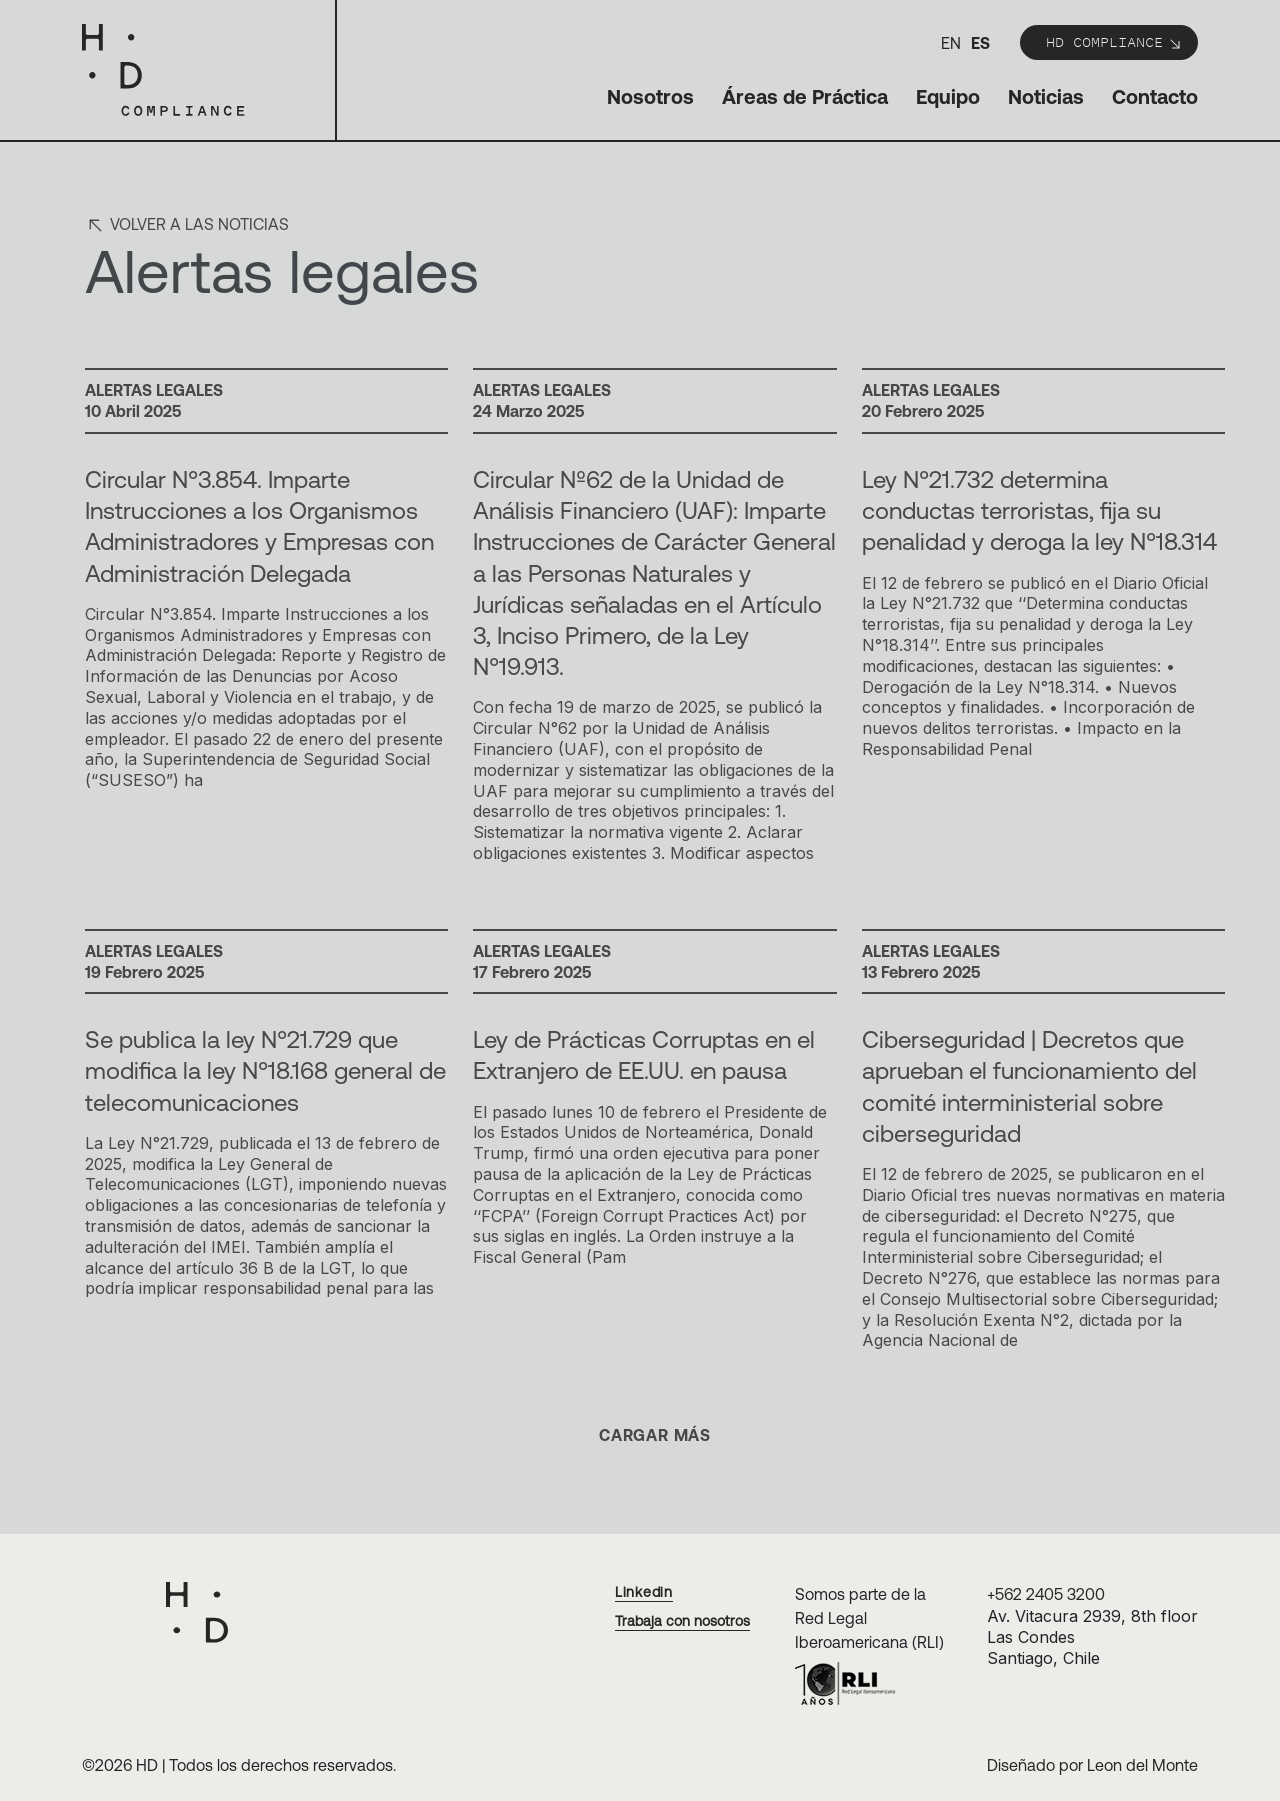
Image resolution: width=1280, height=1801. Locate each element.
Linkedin (644, 1592)
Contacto (1155, 96)
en (951, 43)
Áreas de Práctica (805, 96)
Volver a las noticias (187, 224)
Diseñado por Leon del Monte (1092, 1765)
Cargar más (655, 1435)
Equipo (948, 96)
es (980, 43)
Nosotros (650, 96)
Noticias (1046, 96)
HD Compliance (1114, 41)
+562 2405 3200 (1046, 1594)
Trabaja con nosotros (682, 1621)
